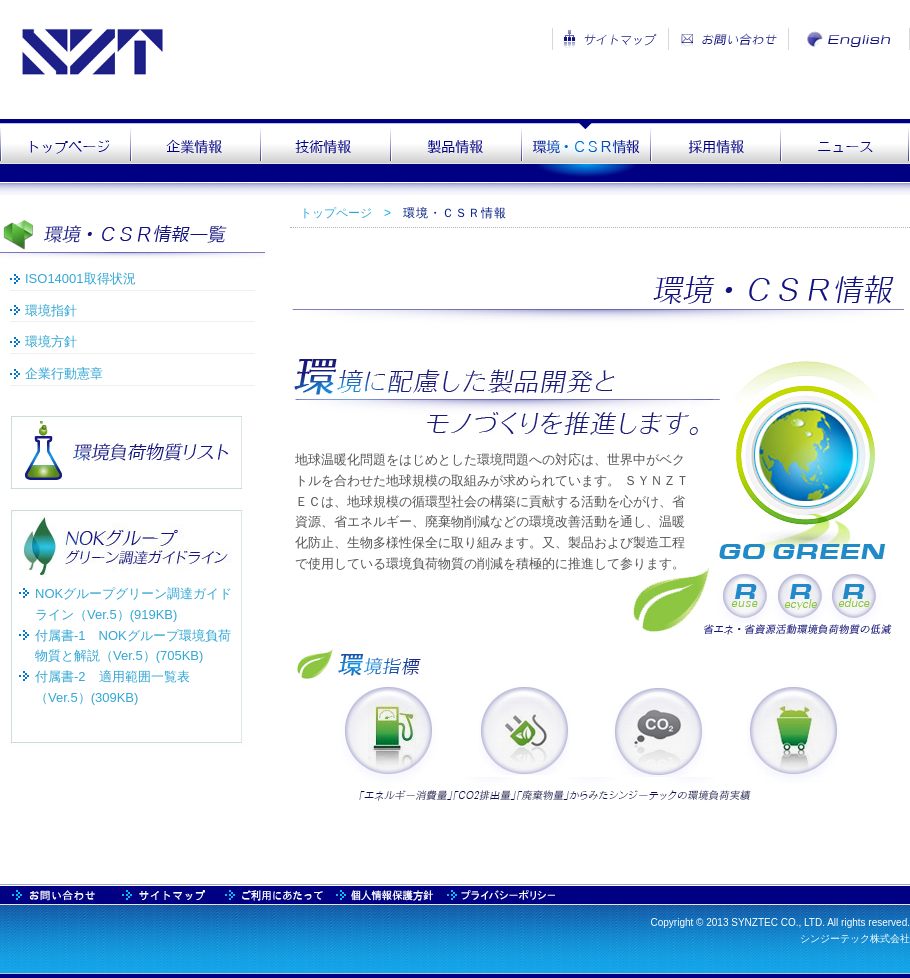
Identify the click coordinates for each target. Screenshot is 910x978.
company (195, 151)
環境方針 (51, 341)
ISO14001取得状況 (80, 278)
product (455, 151)
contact (165, 894)
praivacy (385, 894)
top (65, 151)
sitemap (55, 894)
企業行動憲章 (64, 373)
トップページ (336, 213)
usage (275, 894)
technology (325, 151)
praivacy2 (497, 894)
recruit (715, 151)
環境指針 (51, 310)
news (845, 151)
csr (585, 151)
